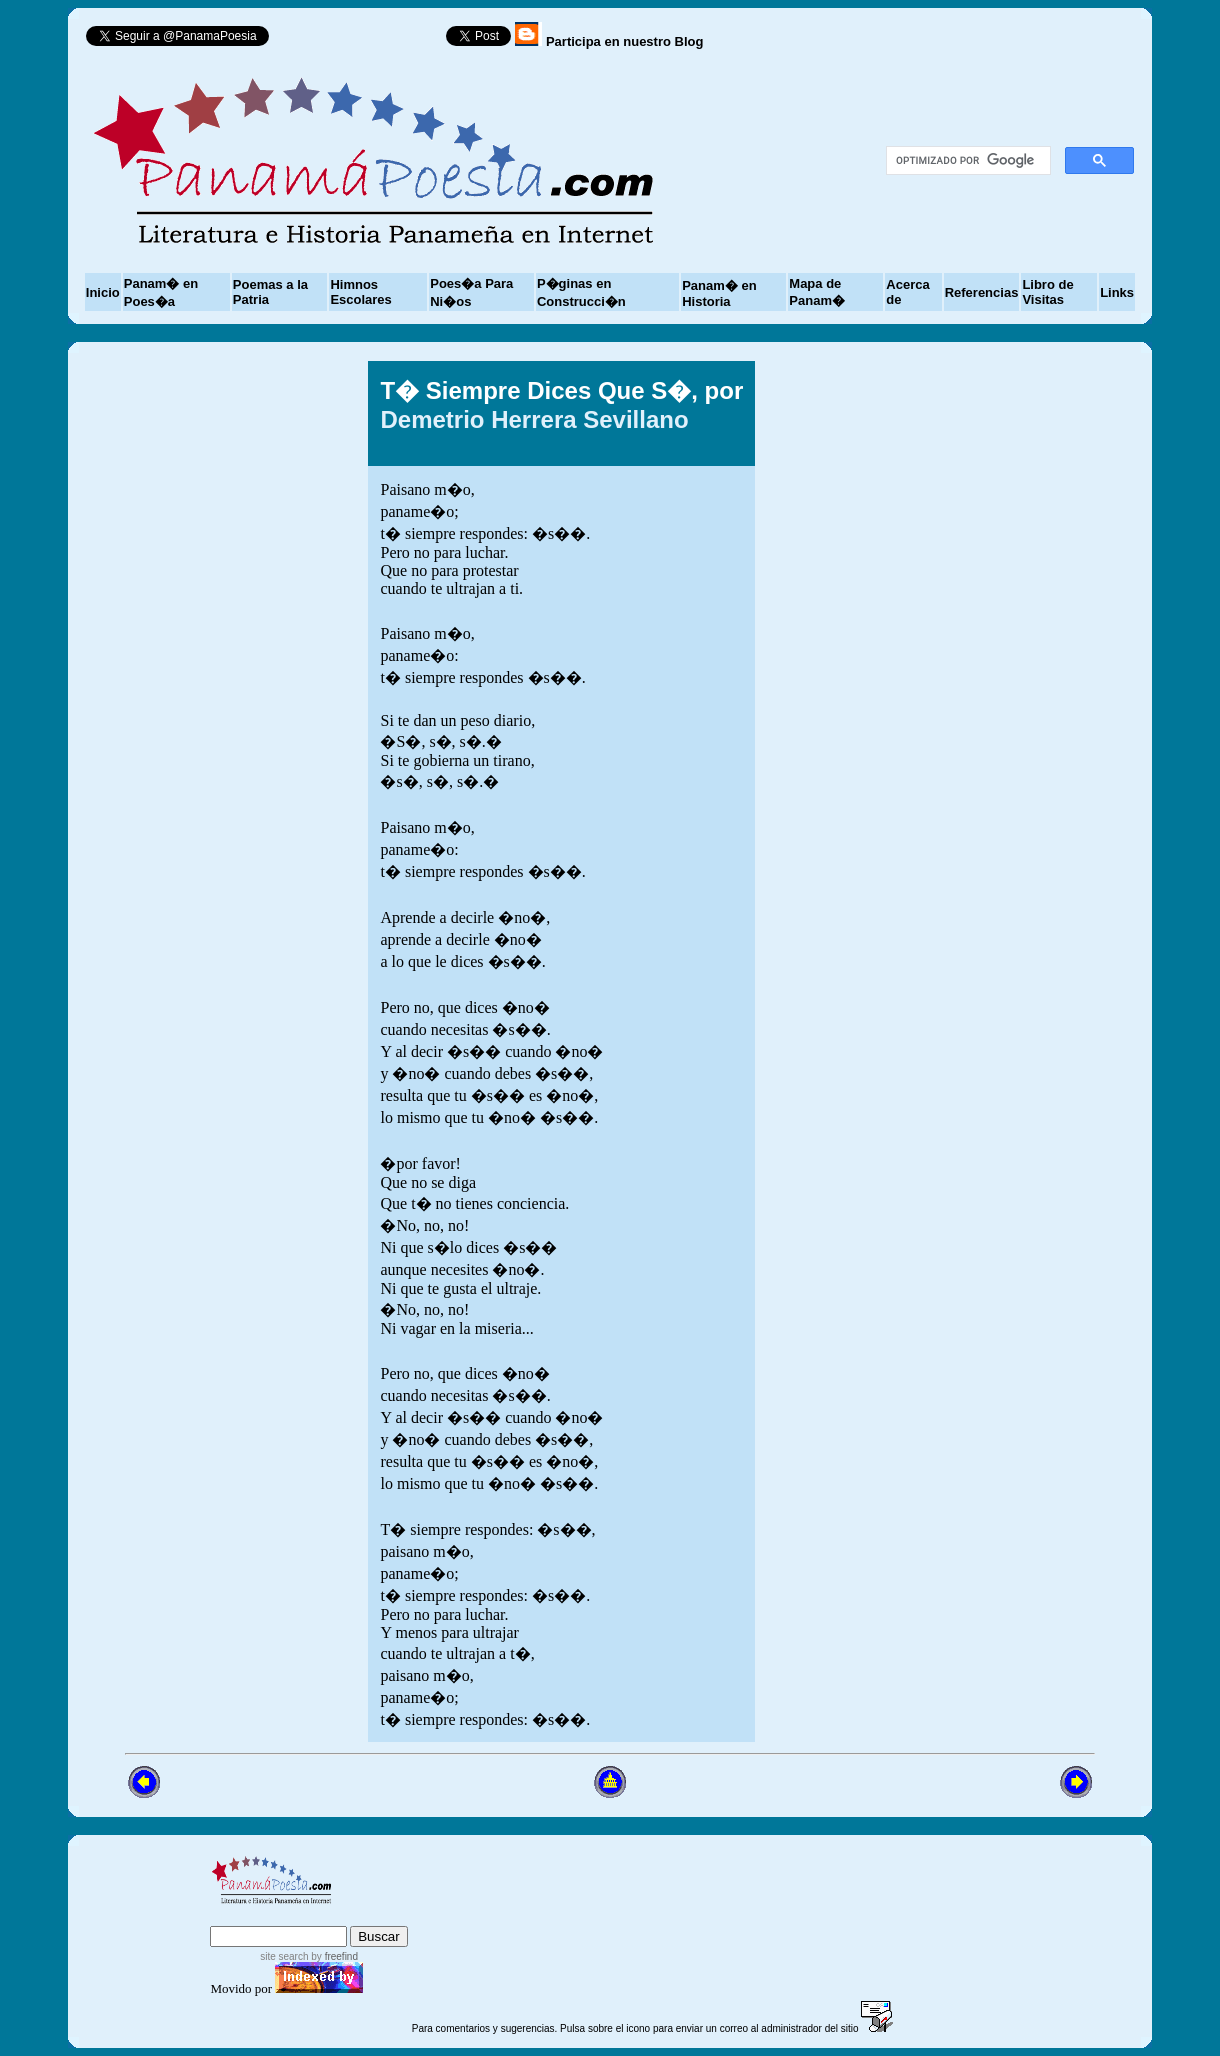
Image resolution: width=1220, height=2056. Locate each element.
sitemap (292, 1916)
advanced (375, 1916)
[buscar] (966, 161)
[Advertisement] (933, 1051)
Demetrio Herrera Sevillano (534, 419)
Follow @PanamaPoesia (364, 40)
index (232, 1916)
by (333, 1956)
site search (284, 1956)
